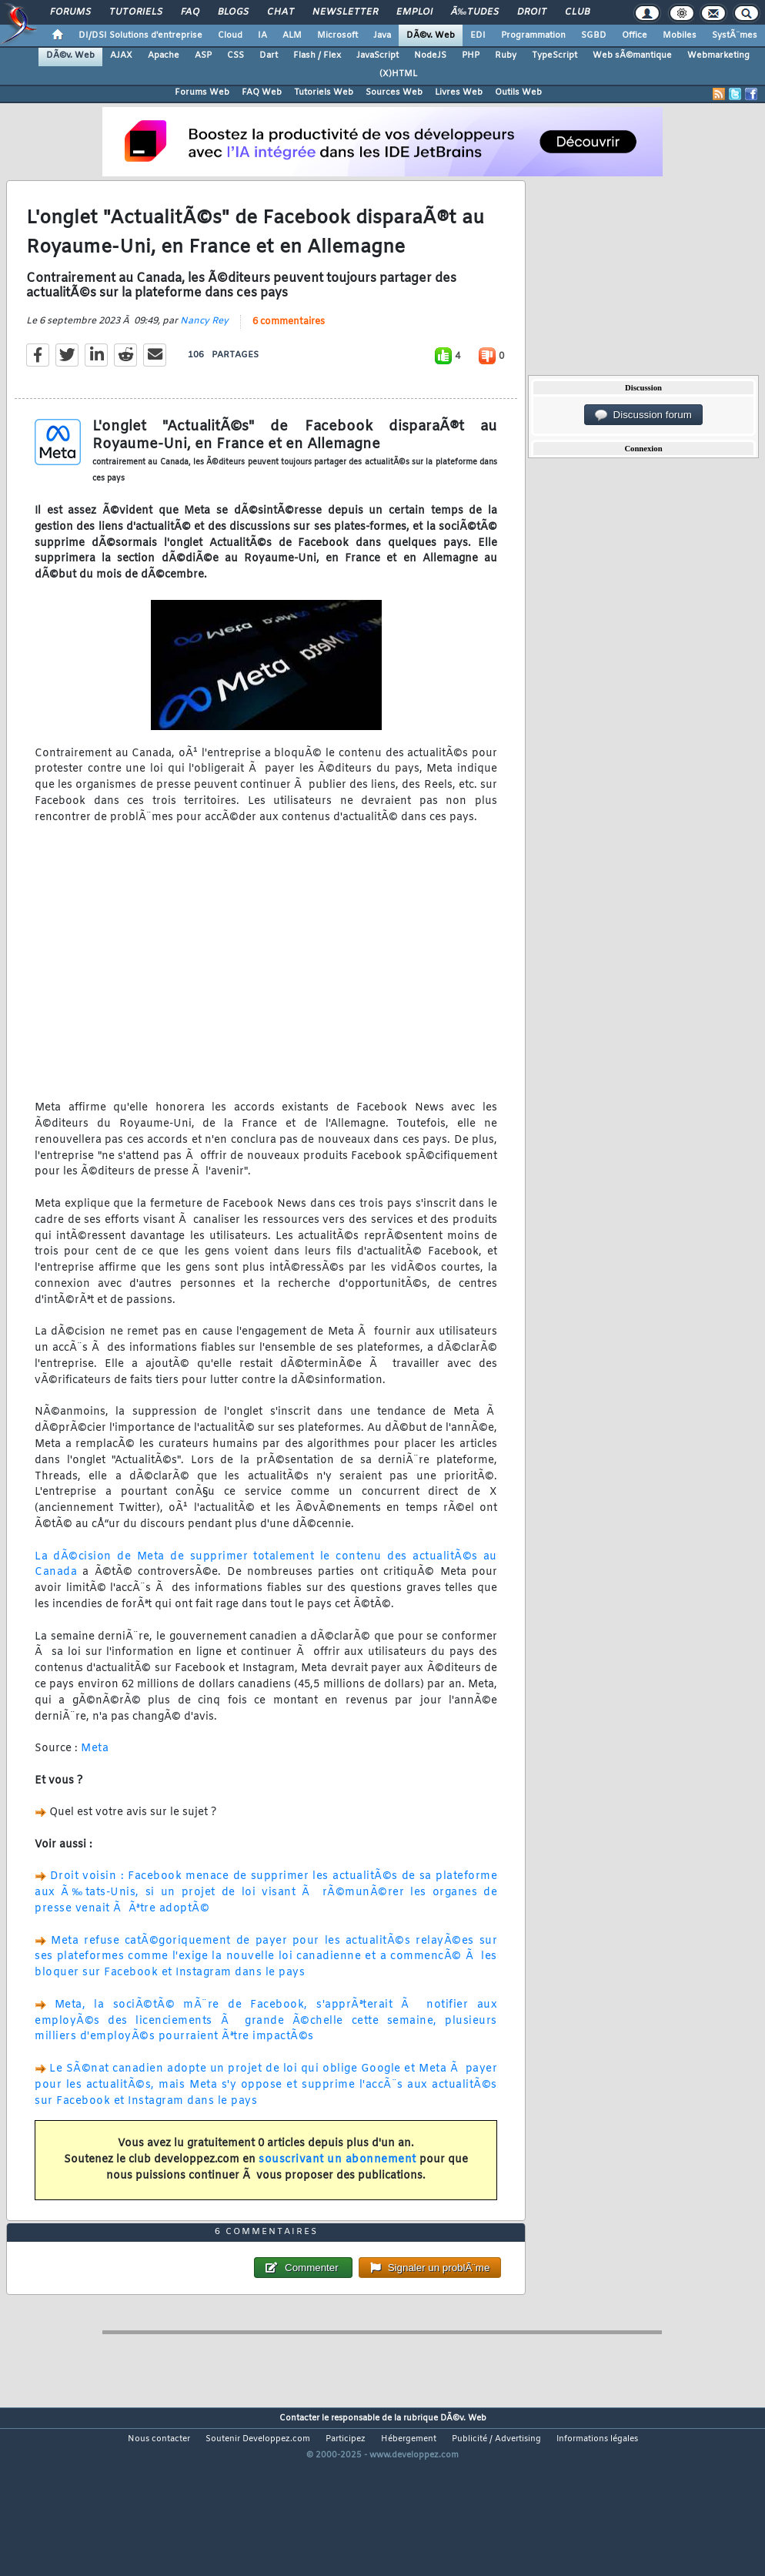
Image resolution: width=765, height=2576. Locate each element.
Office (634, 35)
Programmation (533, 35)
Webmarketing (718, 55)
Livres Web (459, 92)
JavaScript (377, 55)
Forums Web (202, 92)
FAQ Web (262, 92)
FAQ (190, 12)
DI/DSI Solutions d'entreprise (140, 35)
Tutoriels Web (323, 92)
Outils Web (518, 92)
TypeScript (554, 55)
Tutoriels (136, 12)
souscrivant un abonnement (337, 2183)
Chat (281, 12)
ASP (203, 55)
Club (577, 12)
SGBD (593, 35)
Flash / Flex (317, 55)
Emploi (414, 12)
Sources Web (394, 92)
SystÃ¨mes (734, 35)
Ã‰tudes (474, 12)
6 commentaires (288, 346)
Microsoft (337, 35)
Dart (268, 55)
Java (382, 35)
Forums (70, 12)
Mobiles (680, 35)
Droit (532, 12)
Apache (163, 55)
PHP (470, 55)
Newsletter (345, 12)
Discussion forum (643, 415)
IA (262, 35)
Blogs (233, 12)
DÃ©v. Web (430, 35)
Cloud (230, 35)
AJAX (121, 55)
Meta (95, 1772)
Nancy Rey (204, 345)
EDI (478, 35)
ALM (292, 35)
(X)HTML (398, 74)
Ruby (505, 55)
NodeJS (430, 55)
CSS (235, 55)
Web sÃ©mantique (632, 55)
